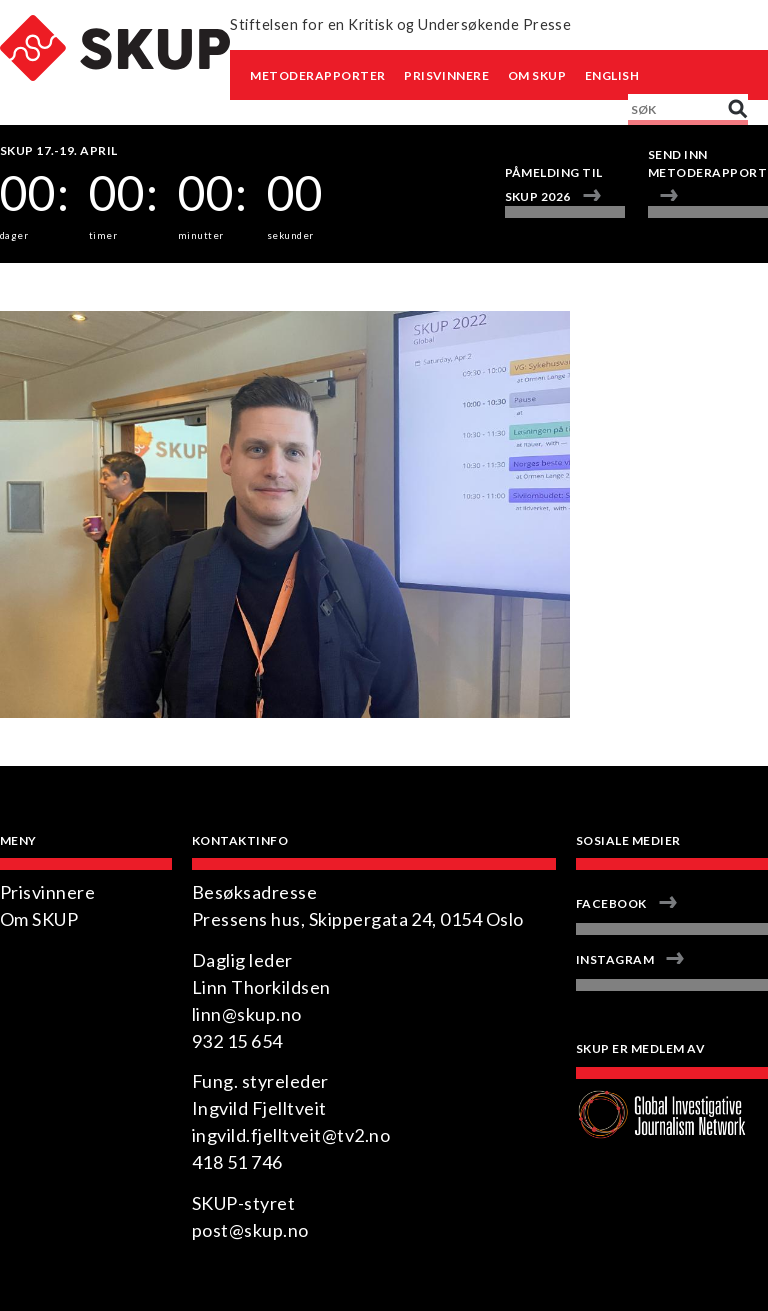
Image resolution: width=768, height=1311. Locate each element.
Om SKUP (537, 75)
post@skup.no (250, 1230)
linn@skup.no (247, 1014)
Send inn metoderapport (707, 163)
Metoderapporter (317, 75)
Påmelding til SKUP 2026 (554, 184)
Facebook (611, 903)
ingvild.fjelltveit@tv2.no (291, 1135)
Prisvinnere (446, 75)
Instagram (615, 959)
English (612, 75)
